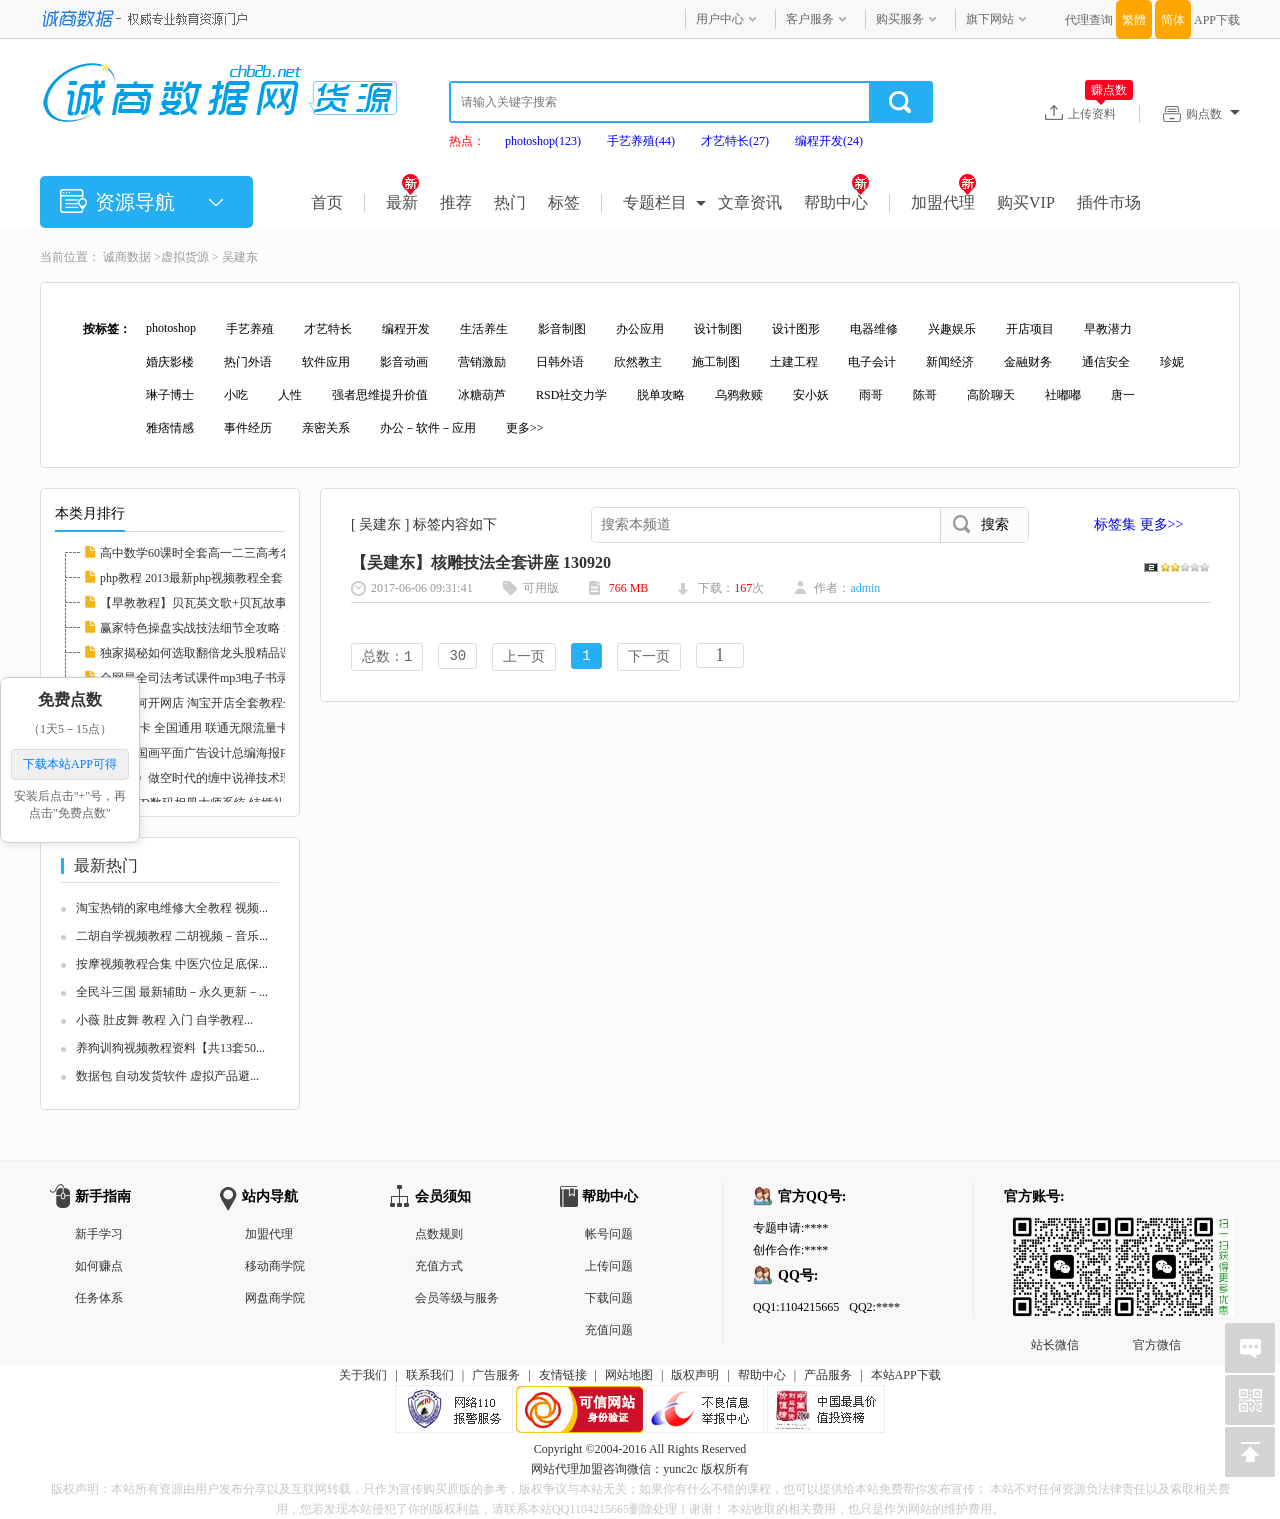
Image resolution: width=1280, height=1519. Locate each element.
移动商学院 (275, 1266)
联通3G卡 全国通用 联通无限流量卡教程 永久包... (230, 728)
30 (457, 657)
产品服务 (828, 1375)
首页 (327, 202)
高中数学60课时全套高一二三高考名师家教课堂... (230, 553)
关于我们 (363, 1375)
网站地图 (629, 1375)
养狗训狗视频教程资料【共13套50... (170, 1048)
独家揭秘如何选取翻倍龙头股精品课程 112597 (221, 653)
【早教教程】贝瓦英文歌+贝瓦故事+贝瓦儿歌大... (231, 603)
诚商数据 (127, 257)
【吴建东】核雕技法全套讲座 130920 (481, 562)
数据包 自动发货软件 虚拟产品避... (167, 1076)
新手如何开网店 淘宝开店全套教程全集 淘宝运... (227, 703)
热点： (467, 141)
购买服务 (900, 19)
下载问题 (609, 1298)
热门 (510, 202)
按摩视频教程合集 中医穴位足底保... (172, 964)
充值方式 (439, 1266)
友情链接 (563, 1375)
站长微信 (1055, 1233)
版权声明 (695, 1375)
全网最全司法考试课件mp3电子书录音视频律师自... (235, 678)
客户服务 (810, 19)
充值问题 (609, 1330)
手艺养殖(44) (641, 141)
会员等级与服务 (457, 1298)
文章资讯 (750, 202)
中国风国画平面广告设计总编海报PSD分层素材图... (235, 753)
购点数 (1213, 114)
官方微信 (1157, 1233)
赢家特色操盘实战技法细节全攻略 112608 (209, 628)
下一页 (649, 657)
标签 (564, 202)
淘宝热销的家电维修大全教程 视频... (172, 908)
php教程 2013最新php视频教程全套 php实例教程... (230, 578)
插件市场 (1109, 202)
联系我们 (430, 1375)
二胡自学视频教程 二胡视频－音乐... (172, 936)
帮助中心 (836, 202)
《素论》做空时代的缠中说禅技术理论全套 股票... (232, 778)
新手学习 (99, 1234)
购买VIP (1026, 202)
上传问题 (609, 1266)
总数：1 (387, 657)
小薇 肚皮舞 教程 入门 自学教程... (164, 1020)
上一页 (524, 657)
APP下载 (1217, 20)
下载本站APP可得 (70, 764)
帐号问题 (609, 1234)
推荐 (456, 202)
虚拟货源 (185, 257)
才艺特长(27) (735, 141)
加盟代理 (943, 202)
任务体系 (99, 1298)
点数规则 (439, 1234)
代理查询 (1089, 20)
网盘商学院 (275, 1298)
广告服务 (496, 1375)
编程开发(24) (829, 141)
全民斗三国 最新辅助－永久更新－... (172, 992)
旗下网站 (990, 19)
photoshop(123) (543, 141)
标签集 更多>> (1138, 524)
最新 (402, 202)
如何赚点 (99, 1266)
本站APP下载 (906, 1375)
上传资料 (1100, 113)
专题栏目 (655, 202)
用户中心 (720, 19)
